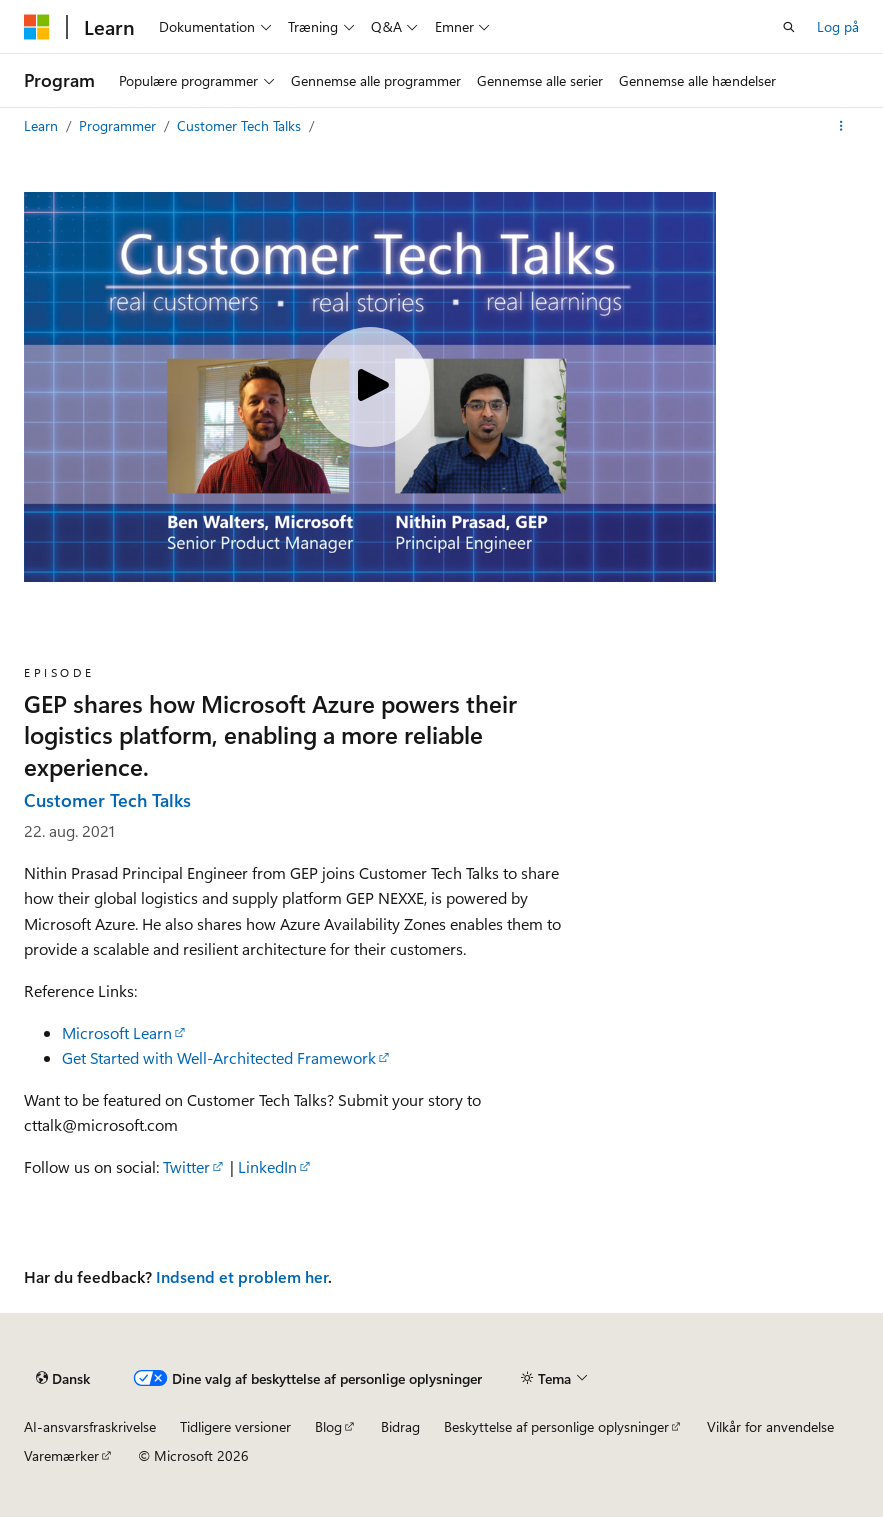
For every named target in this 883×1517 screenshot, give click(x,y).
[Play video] (370, 387)
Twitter (186, 1166)
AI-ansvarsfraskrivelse (90, 1426)
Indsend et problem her (242, 1276)
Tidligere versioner (235, 1426)
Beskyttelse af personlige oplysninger (556, 1426)
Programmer (119, 125)
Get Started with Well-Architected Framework (219, 1057)
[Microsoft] (37, 27)
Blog (328, 1426)
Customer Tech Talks (241, 125)
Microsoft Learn (117, 1032)
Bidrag (400, 1426)
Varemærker (61, 1455)
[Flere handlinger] (841, 126)
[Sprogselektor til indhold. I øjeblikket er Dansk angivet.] (63, 1378)
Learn (43, 125)
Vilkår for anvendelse (770, 1426)
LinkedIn (267, 1166)
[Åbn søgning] (789, 27)
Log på (838, 26)
